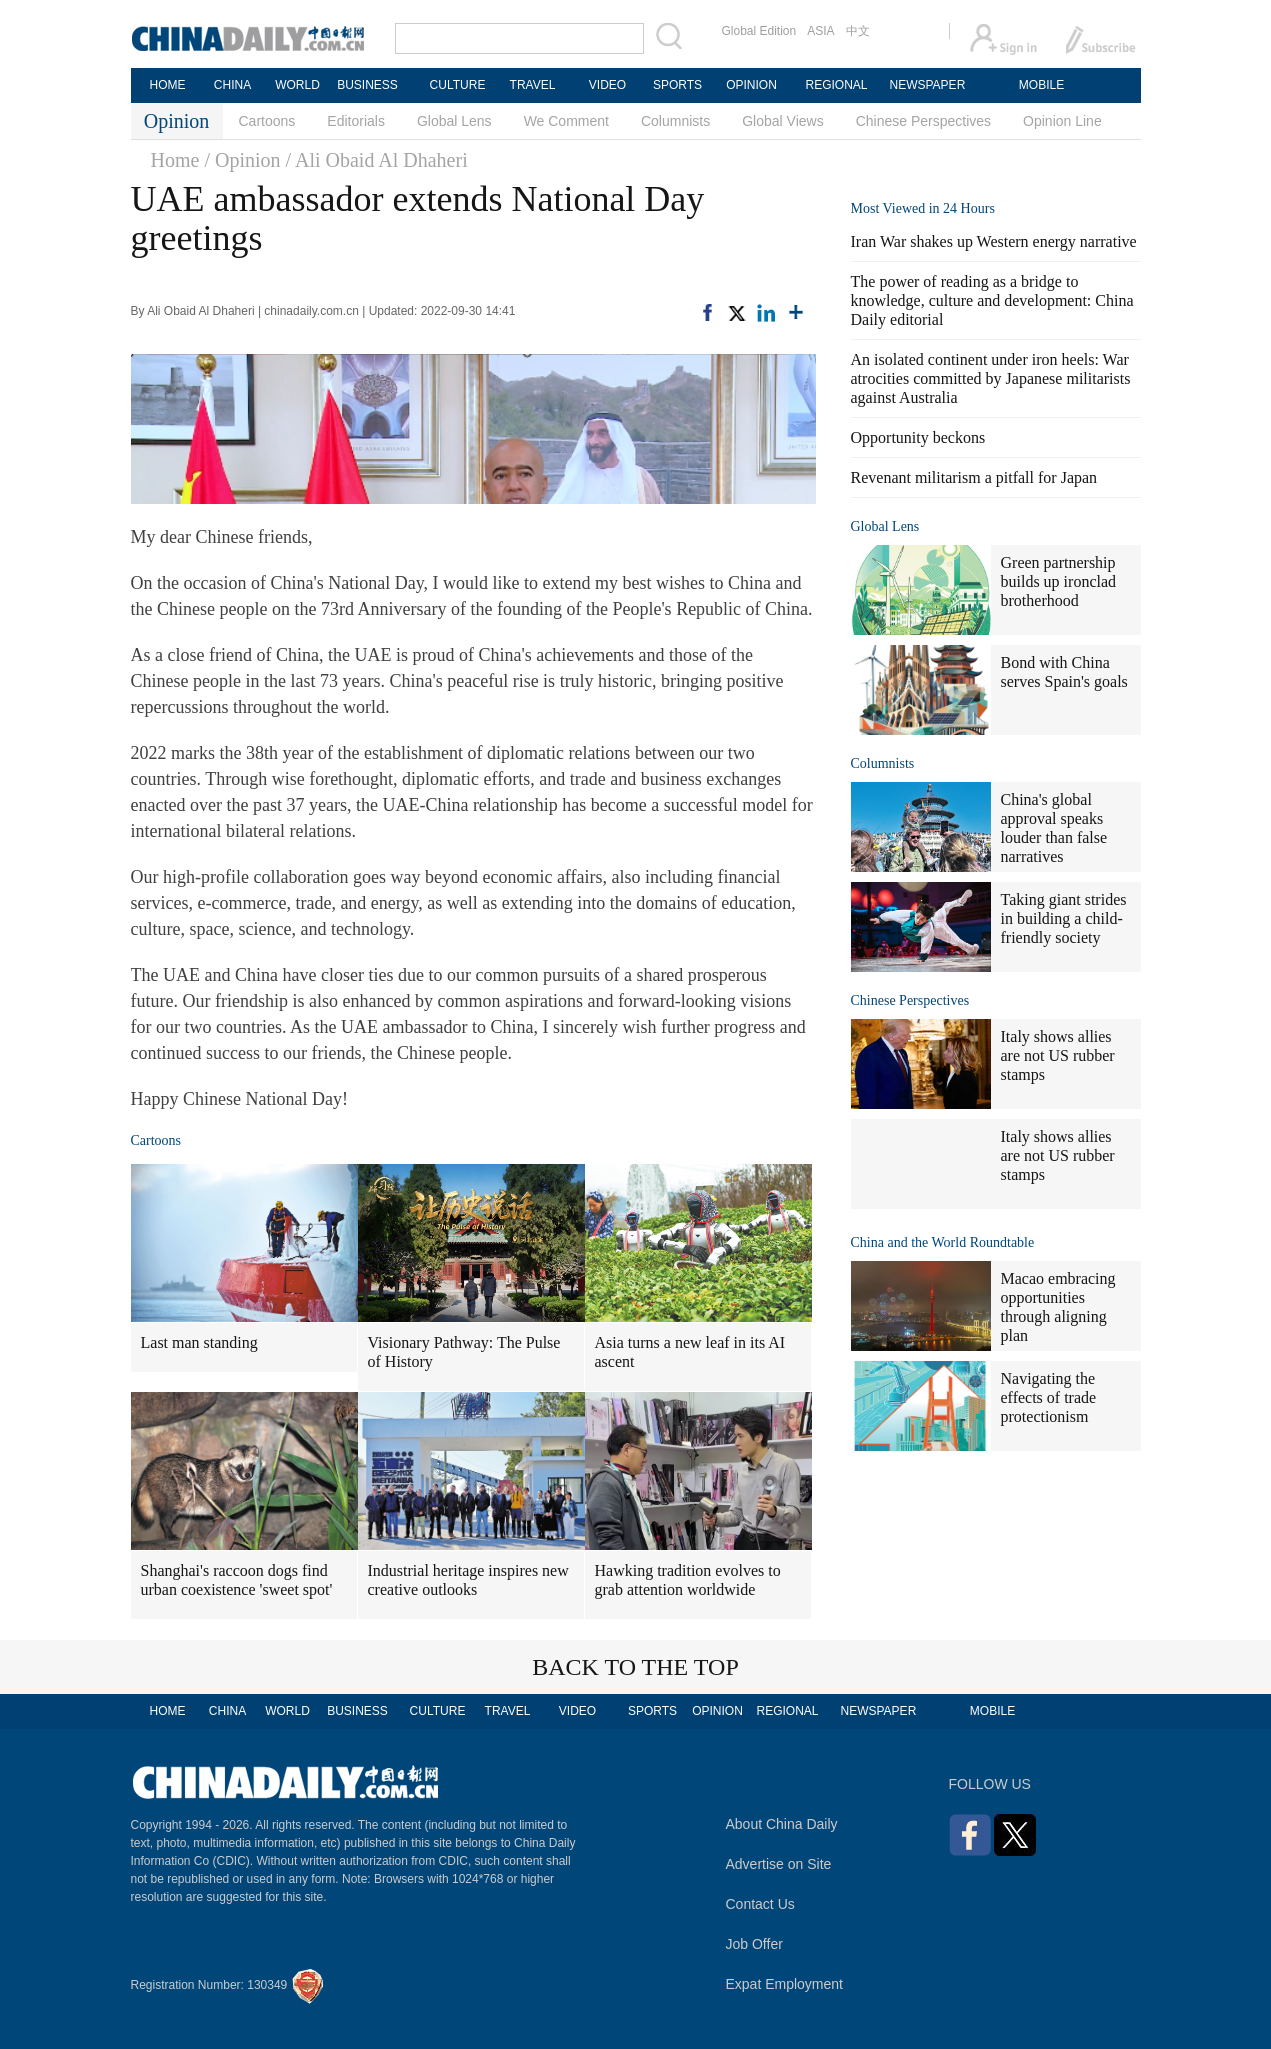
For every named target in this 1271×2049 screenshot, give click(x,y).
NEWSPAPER (927, 85)
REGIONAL (836, 85)
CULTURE (458, 85)
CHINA (232, 85)
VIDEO (607, 85)
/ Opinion (242, 160)
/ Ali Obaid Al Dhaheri (377, 160)
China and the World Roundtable (943, 1242)
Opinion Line (1062, 121)
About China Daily (782, 1824)
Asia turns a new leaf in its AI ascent (690, 1352)
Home (175, 160)
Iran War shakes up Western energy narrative (994, 241)
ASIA (820, 31)
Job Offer (754, 1944)
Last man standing (199, 1342)
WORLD (297, 85)
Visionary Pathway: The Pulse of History (464, 1352)
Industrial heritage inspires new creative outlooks (468, 1580)
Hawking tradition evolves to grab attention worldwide (688, 1580)
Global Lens (454, 121)
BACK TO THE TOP (635, 1667)
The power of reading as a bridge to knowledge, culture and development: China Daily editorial (992, 300)
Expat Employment (785, 1984)
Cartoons (267, 121)
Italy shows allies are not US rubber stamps (1058, 1055)
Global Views (782, 121)
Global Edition (759, 31)
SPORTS (677, 85)
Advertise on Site (779, 1864)
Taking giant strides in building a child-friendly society (1064, 918)
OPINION (751, 85)
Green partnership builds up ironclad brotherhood (1059, 581)
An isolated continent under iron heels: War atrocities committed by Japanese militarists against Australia (991, 378)
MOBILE (1041, 85)
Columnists (675, 121)
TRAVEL (533, 85)
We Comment (566, 121)
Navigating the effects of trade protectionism (1049, 1397)
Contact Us (760, 1904)
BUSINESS (367, 85)
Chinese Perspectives (923, 121)
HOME (168, 85)
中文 (858, 31)
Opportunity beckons (918, 437)
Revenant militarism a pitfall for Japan (974, 477)
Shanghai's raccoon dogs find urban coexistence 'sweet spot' (237, 1580)
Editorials (356, 121)
